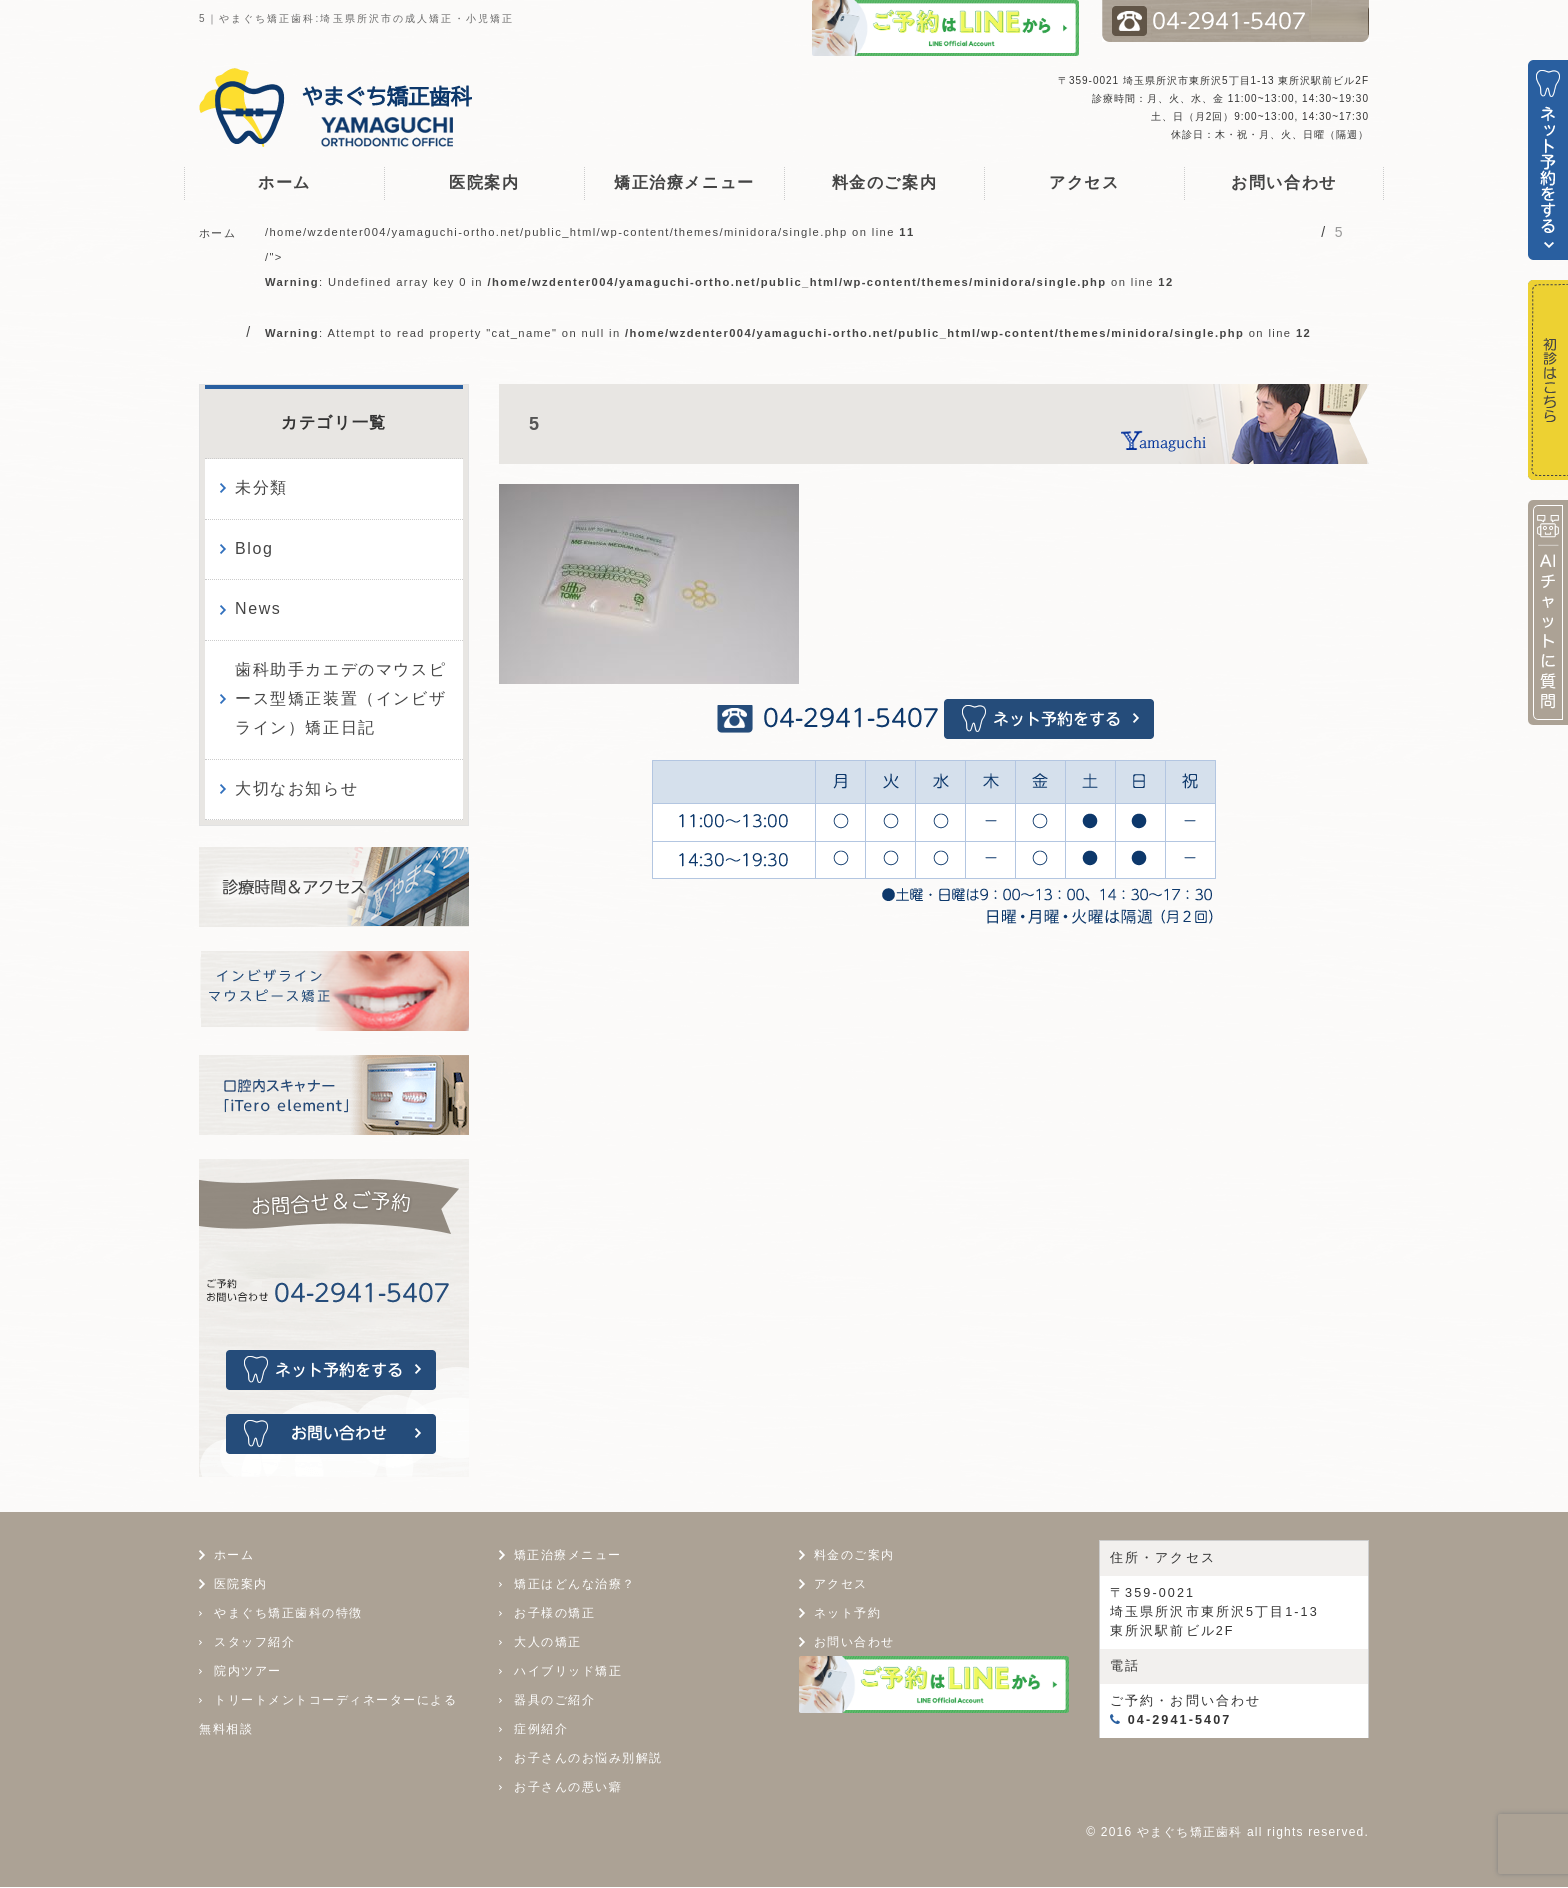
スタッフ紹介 (254, 1644)
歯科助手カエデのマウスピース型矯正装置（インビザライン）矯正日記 (340, 698)
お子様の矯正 (554, 1614)
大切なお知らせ (296, 788)
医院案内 (484, 182)
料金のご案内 (885, 182)
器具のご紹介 (554, 1701)
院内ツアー (248, 1673)
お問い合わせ (1284, 182)
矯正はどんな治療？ (575, 1585)
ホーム (284, 182)
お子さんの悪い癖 (568, 1788)
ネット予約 (850, 1614)
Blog (254, 548)
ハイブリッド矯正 (568, 1672)
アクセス (1084, 182)
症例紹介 (541, 1730)
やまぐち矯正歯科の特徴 (288, 1615)
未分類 (261, 487)
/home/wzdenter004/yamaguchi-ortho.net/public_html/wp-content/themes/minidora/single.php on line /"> (788, 282)
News (258, 608)
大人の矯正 (548, 1643)
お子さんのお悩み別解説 (588, 1759)
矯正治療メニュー (684, 182)
